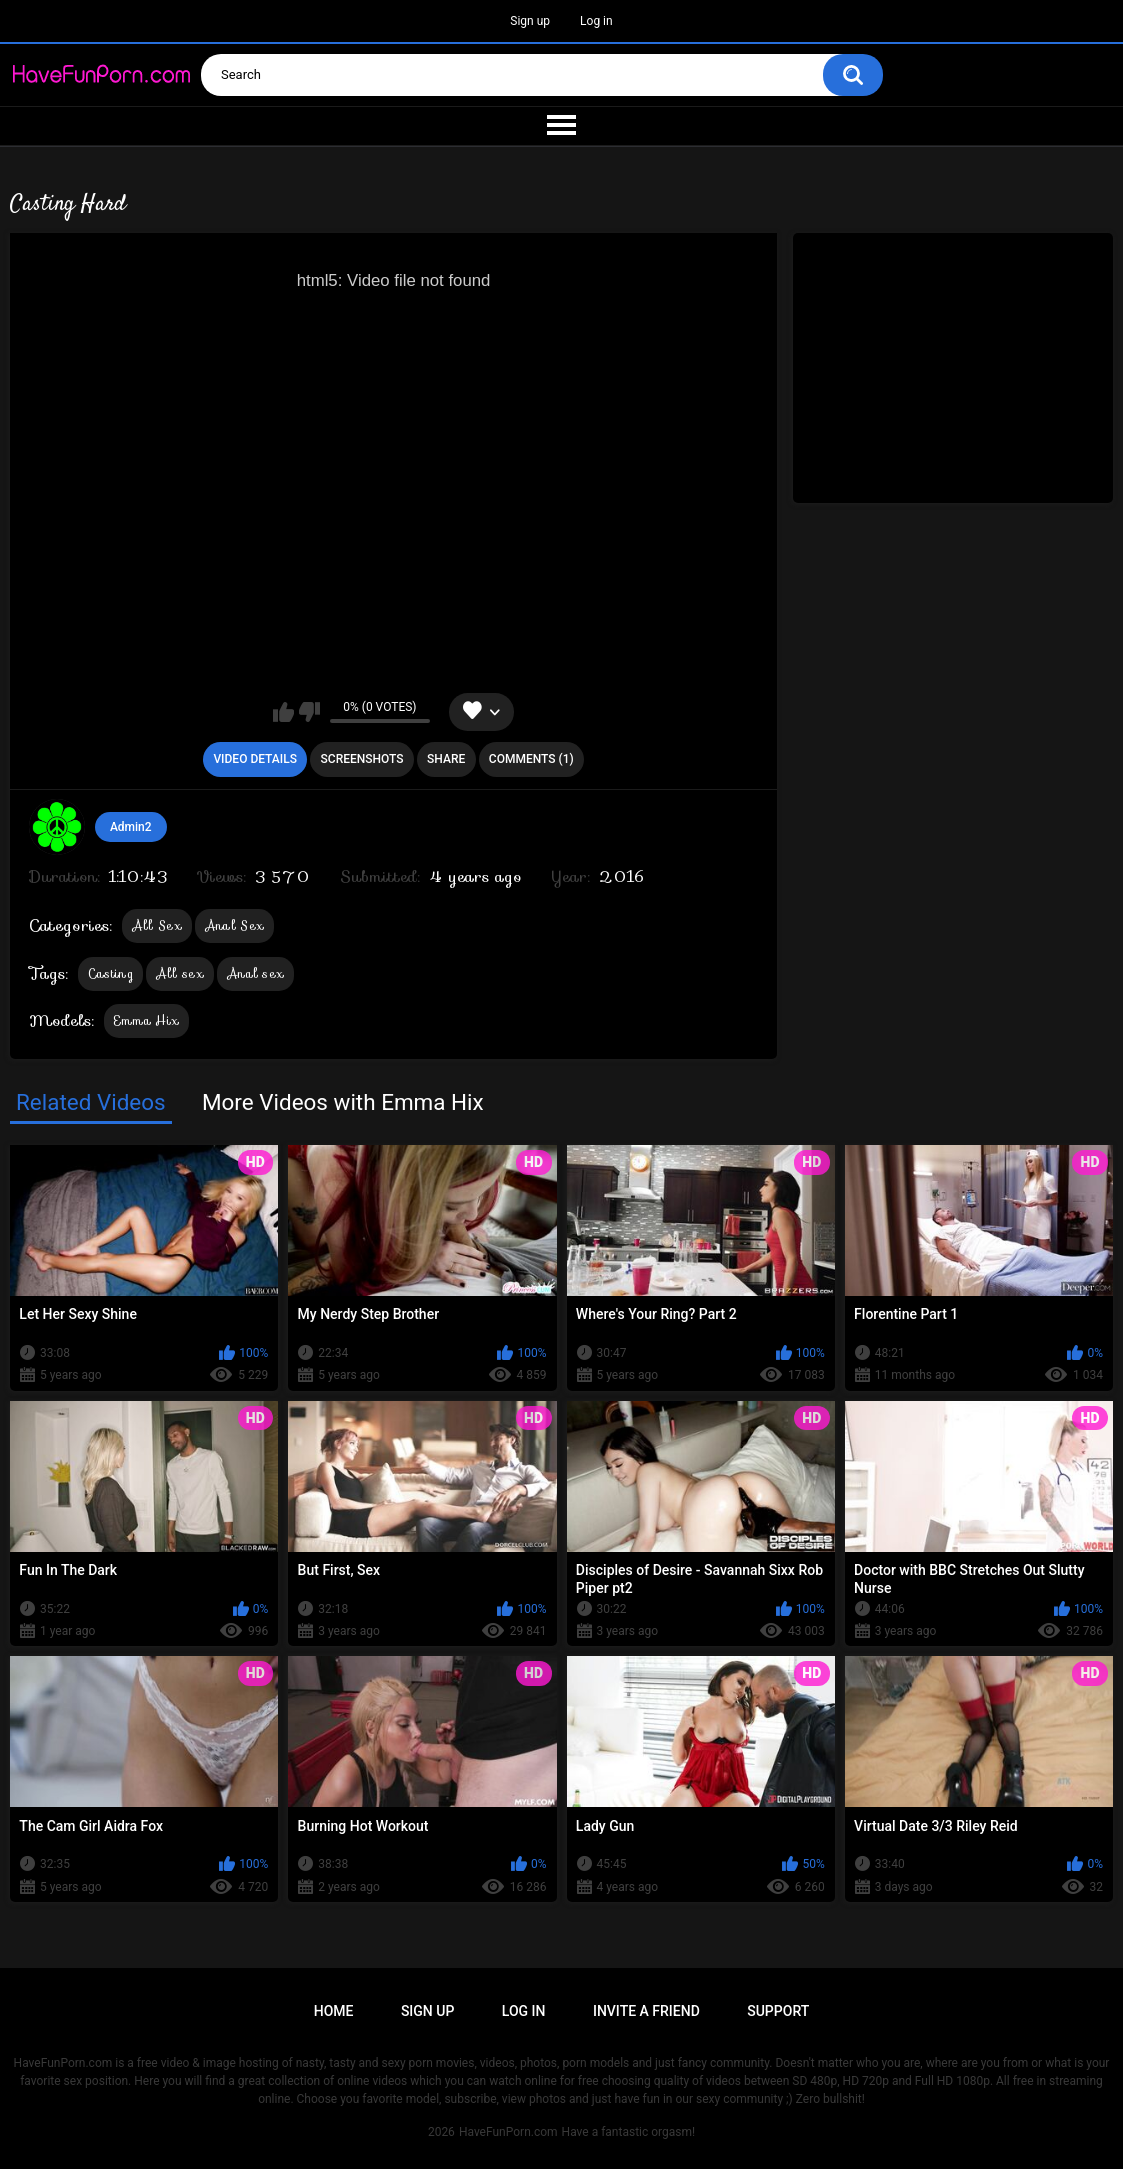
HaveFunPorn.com (508, 2132)
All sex (180, 973)
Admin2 (131, 827)
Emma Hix (146, 1020)
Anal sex (255, 973)
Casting (110, 973)
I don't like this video (309, 712)
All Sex (157, 925)
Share (446, 759)
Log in (596, 21)
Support (778, 2011)
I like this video (283, 712)
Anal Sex (234, 925)
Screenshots (362, 759)
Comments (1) (531, 759)
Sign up (530, 21)
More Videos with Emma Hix (343, 1102)
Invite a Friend (646, 2011)
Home (334, 2011)
